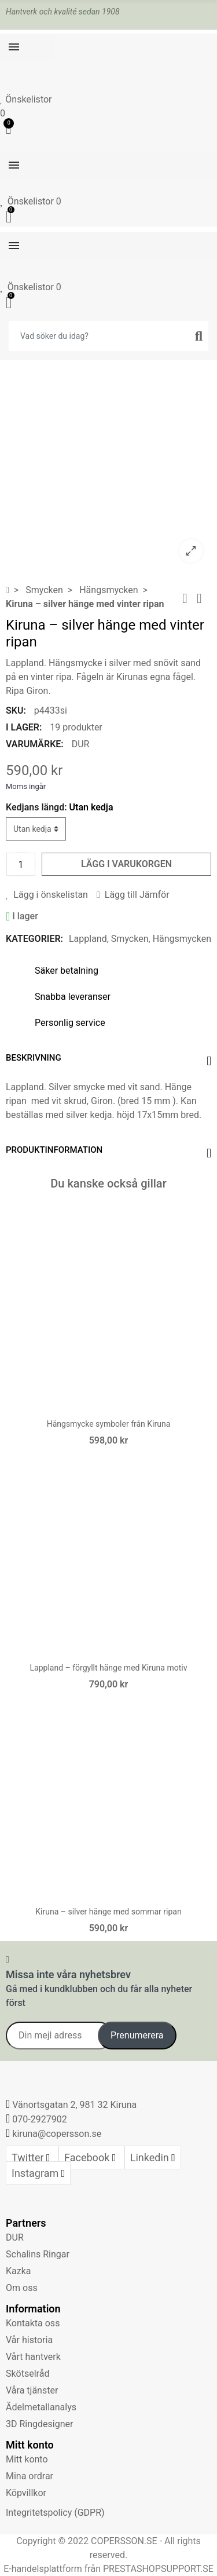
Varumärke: (35, 744)
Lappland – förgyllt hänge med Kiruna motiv (108, 1667)
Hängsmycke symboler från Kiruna (109, 1423)
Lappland (88, 938)
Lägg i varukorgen (126, 863)
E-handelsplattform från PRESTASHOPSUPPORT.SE (108, 2568)
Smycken (130, 938)
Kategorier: (34, 938)
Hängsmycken (182, 938)
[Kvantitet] (20, 864)
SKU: (16, 710)
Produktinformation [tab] (54, 1150)
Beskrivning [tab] (33, 1058)
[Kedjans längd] (36, 829)
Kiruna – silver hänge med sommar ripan (108, 1911)
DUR (81, 744)
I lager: (24, 727)
